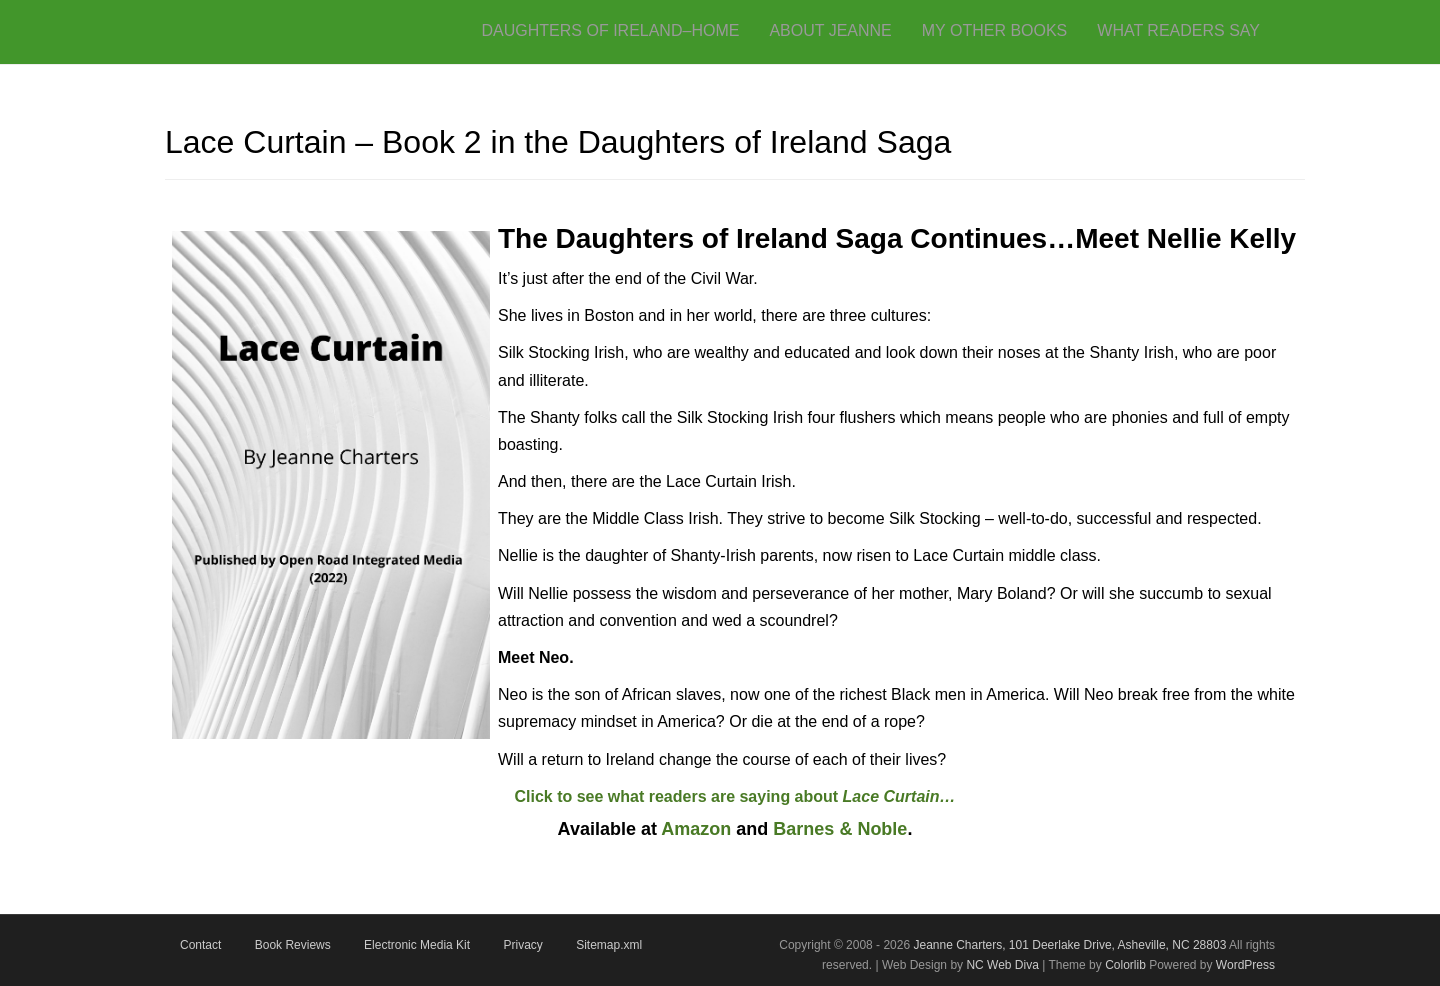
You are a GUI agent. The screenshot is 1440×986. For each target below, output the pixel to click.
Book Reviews (293, 945)
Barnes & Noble (840, 829)
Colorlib (1125, 965)
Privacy (522, 945)
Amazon (696, 829)
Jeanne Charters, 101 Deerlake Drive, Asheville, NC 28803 (1068, 945)
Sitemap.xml (609, 945)
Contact (200, 945)
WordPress (1245, 965)
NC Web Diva (1002, 965)
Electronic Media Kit (417, 945)
